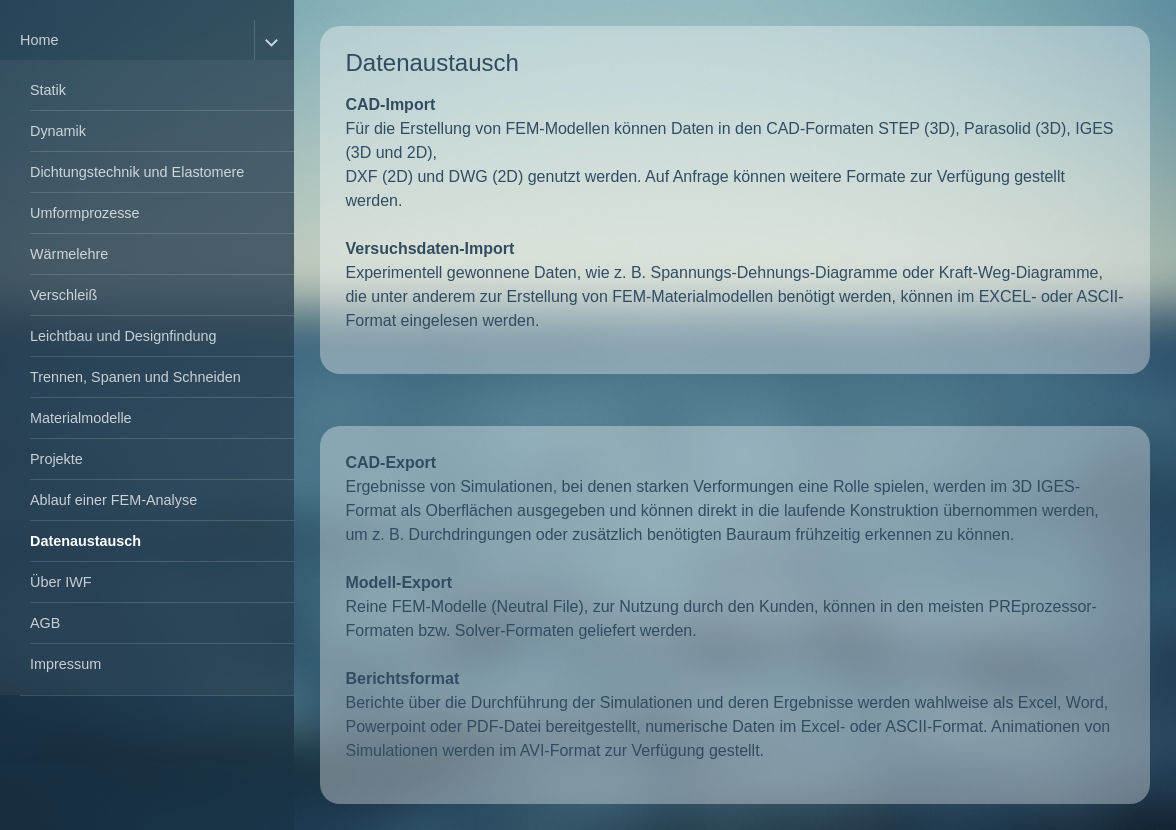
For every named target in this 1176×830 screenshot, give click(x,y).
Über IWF (61, 582)
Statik (48, 90)
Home (39, 40)
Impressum (65, 664)
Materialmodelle (81, 418)
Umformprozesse (85, 213)
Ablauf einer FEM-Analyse (113, 500)
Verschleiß (63, 295)
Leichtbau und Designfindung (123, 336)
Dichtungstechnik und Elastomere (137, 172)
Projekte (56, 459)
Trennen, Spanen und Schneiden (135, 377)
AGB (45, 623)
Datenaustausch (85, 541)
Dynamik (58, 131)
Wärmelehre (69, 254)
